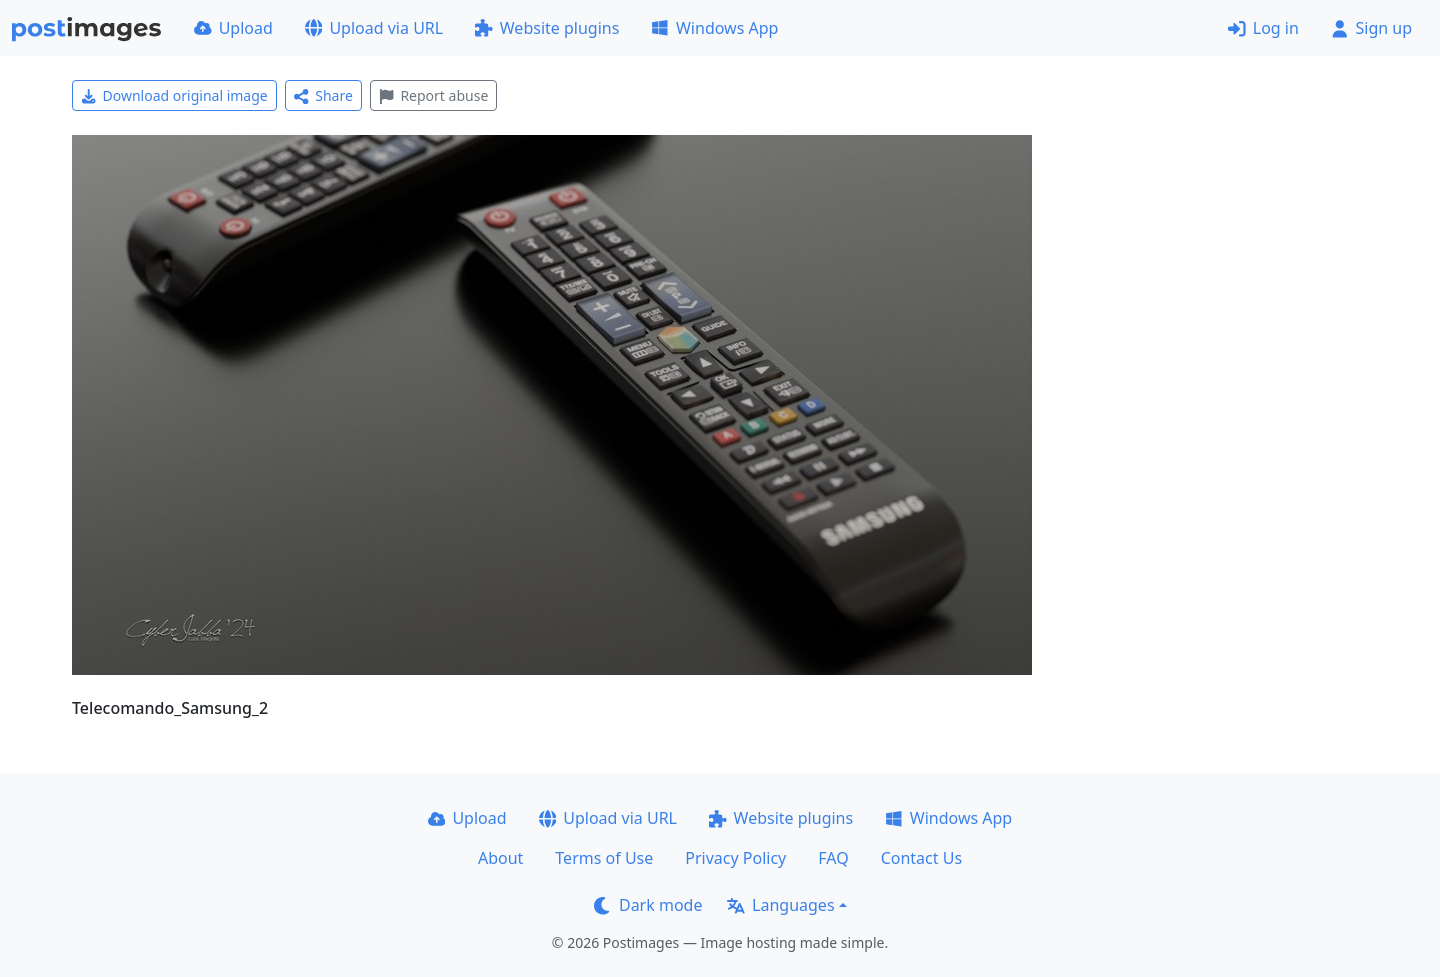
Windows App (714, 28)
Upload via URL (374, 28)
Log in (1263, 28)
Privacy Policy (735, 858)
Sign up (1371, 28)
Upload (233, 28)
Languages (780, 905)
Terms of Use (604, 858)
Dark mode (648, 905)
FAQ (833, 858)
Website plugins (547, 28)
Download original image (174, 95)
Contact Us (921, 858)
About (500, 858)
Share (323, 95)
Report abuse (433, 95)
